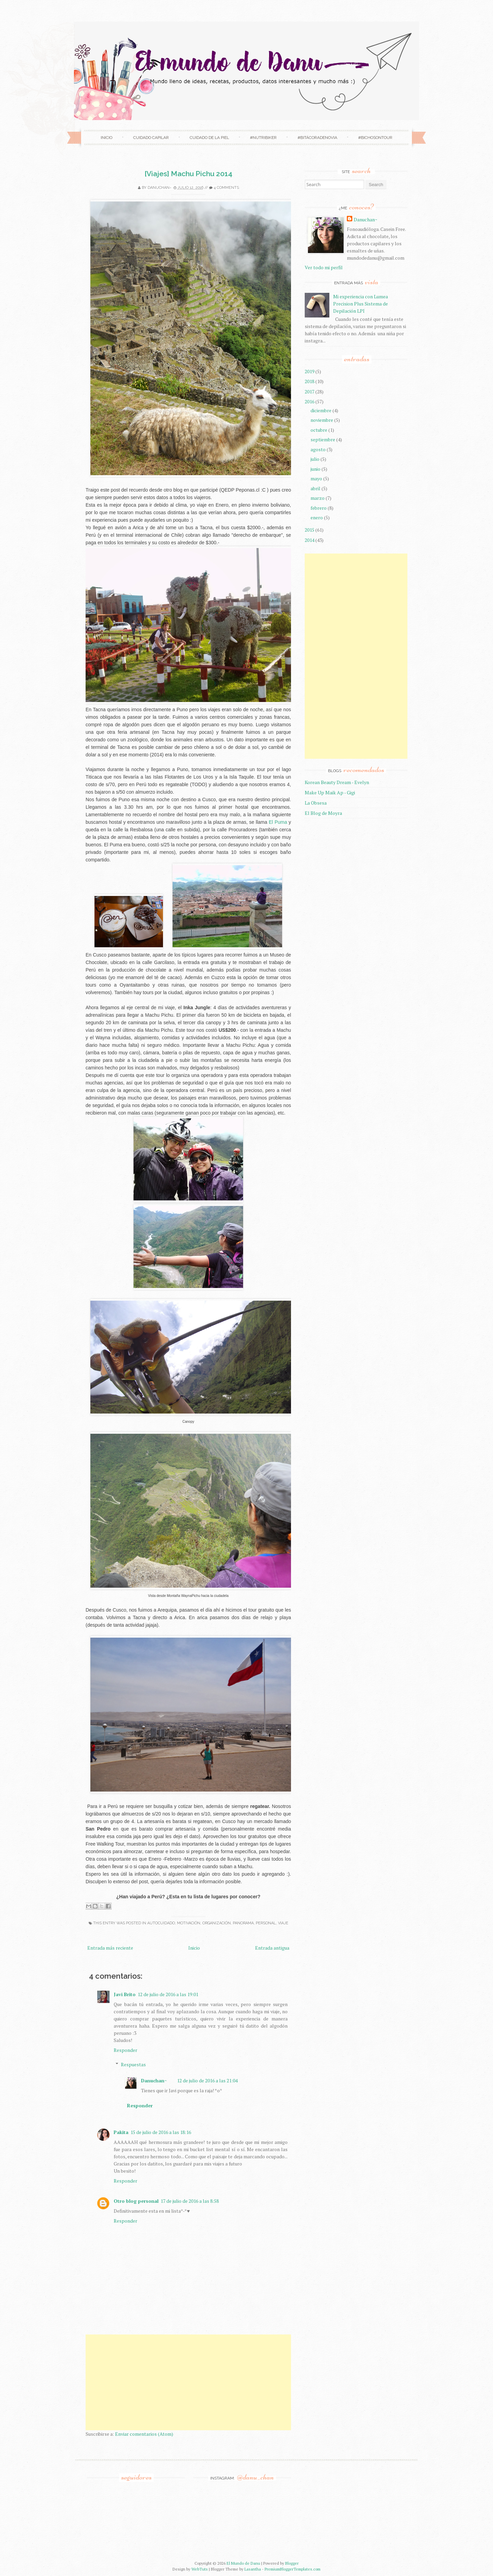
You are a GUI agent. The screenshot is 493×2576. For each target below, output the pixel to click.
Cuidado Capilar (151, 137)
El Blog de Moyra (323, 813)
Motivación (188, 1923)
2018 (309, 381)
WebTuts (199, 2569)
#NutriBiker (263, 137)
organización (216, 1923)
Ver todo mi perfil (324, 267)
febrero (319, 508)
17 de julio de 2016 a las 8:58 (190, 2201)
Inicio (106, 137)
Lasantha (252, 2569)
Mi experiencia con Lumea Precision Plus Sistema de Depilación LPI (360, 303)
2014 (309, 540)
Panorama (243, 1923)
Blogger (292, 2563)
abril (315, 488)
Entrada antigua (272, 1947)
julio (315, 459)
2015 (309, 529)
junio (315, 469)
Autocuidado (161, 1923)
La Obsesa (316, 802)
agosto (318, 449)
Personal (266, 1923)
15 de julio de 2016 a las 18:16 (160, 2132)
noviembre (322, 420)
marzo (318, 498)
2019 (309, 371)
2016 (309, 401)
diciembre (321, 410)
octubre (319, 430)
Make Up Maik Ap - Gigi (330, 792)
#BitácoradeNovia (317, 137)
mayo (316, 478)
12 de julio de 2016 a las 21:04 (207, 2080)
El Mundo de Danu (243, 2563)
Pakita (121, 2132)
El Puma (278, 822)
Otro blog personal (136, 2201)
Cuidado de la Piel (209, 137)
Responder (125, 2050)
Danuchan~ (160, 187)
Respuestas (133, 2064)
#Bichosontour (375, 137)
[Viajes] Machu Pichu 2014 (188, 173)
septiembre (323, 439)
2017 (309, 391)
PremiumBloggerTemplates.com (292, 2569)
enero (317, 517)
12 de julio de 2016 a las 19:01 (168, 1994)
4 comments (226, 187)
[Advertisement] (188, 2382)
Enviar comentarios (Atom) (144, 2434)
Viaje (283, 1923)
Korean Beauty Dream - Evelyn (337, 782)
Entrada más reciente (110, 1947)
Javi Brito (125, 1994)
